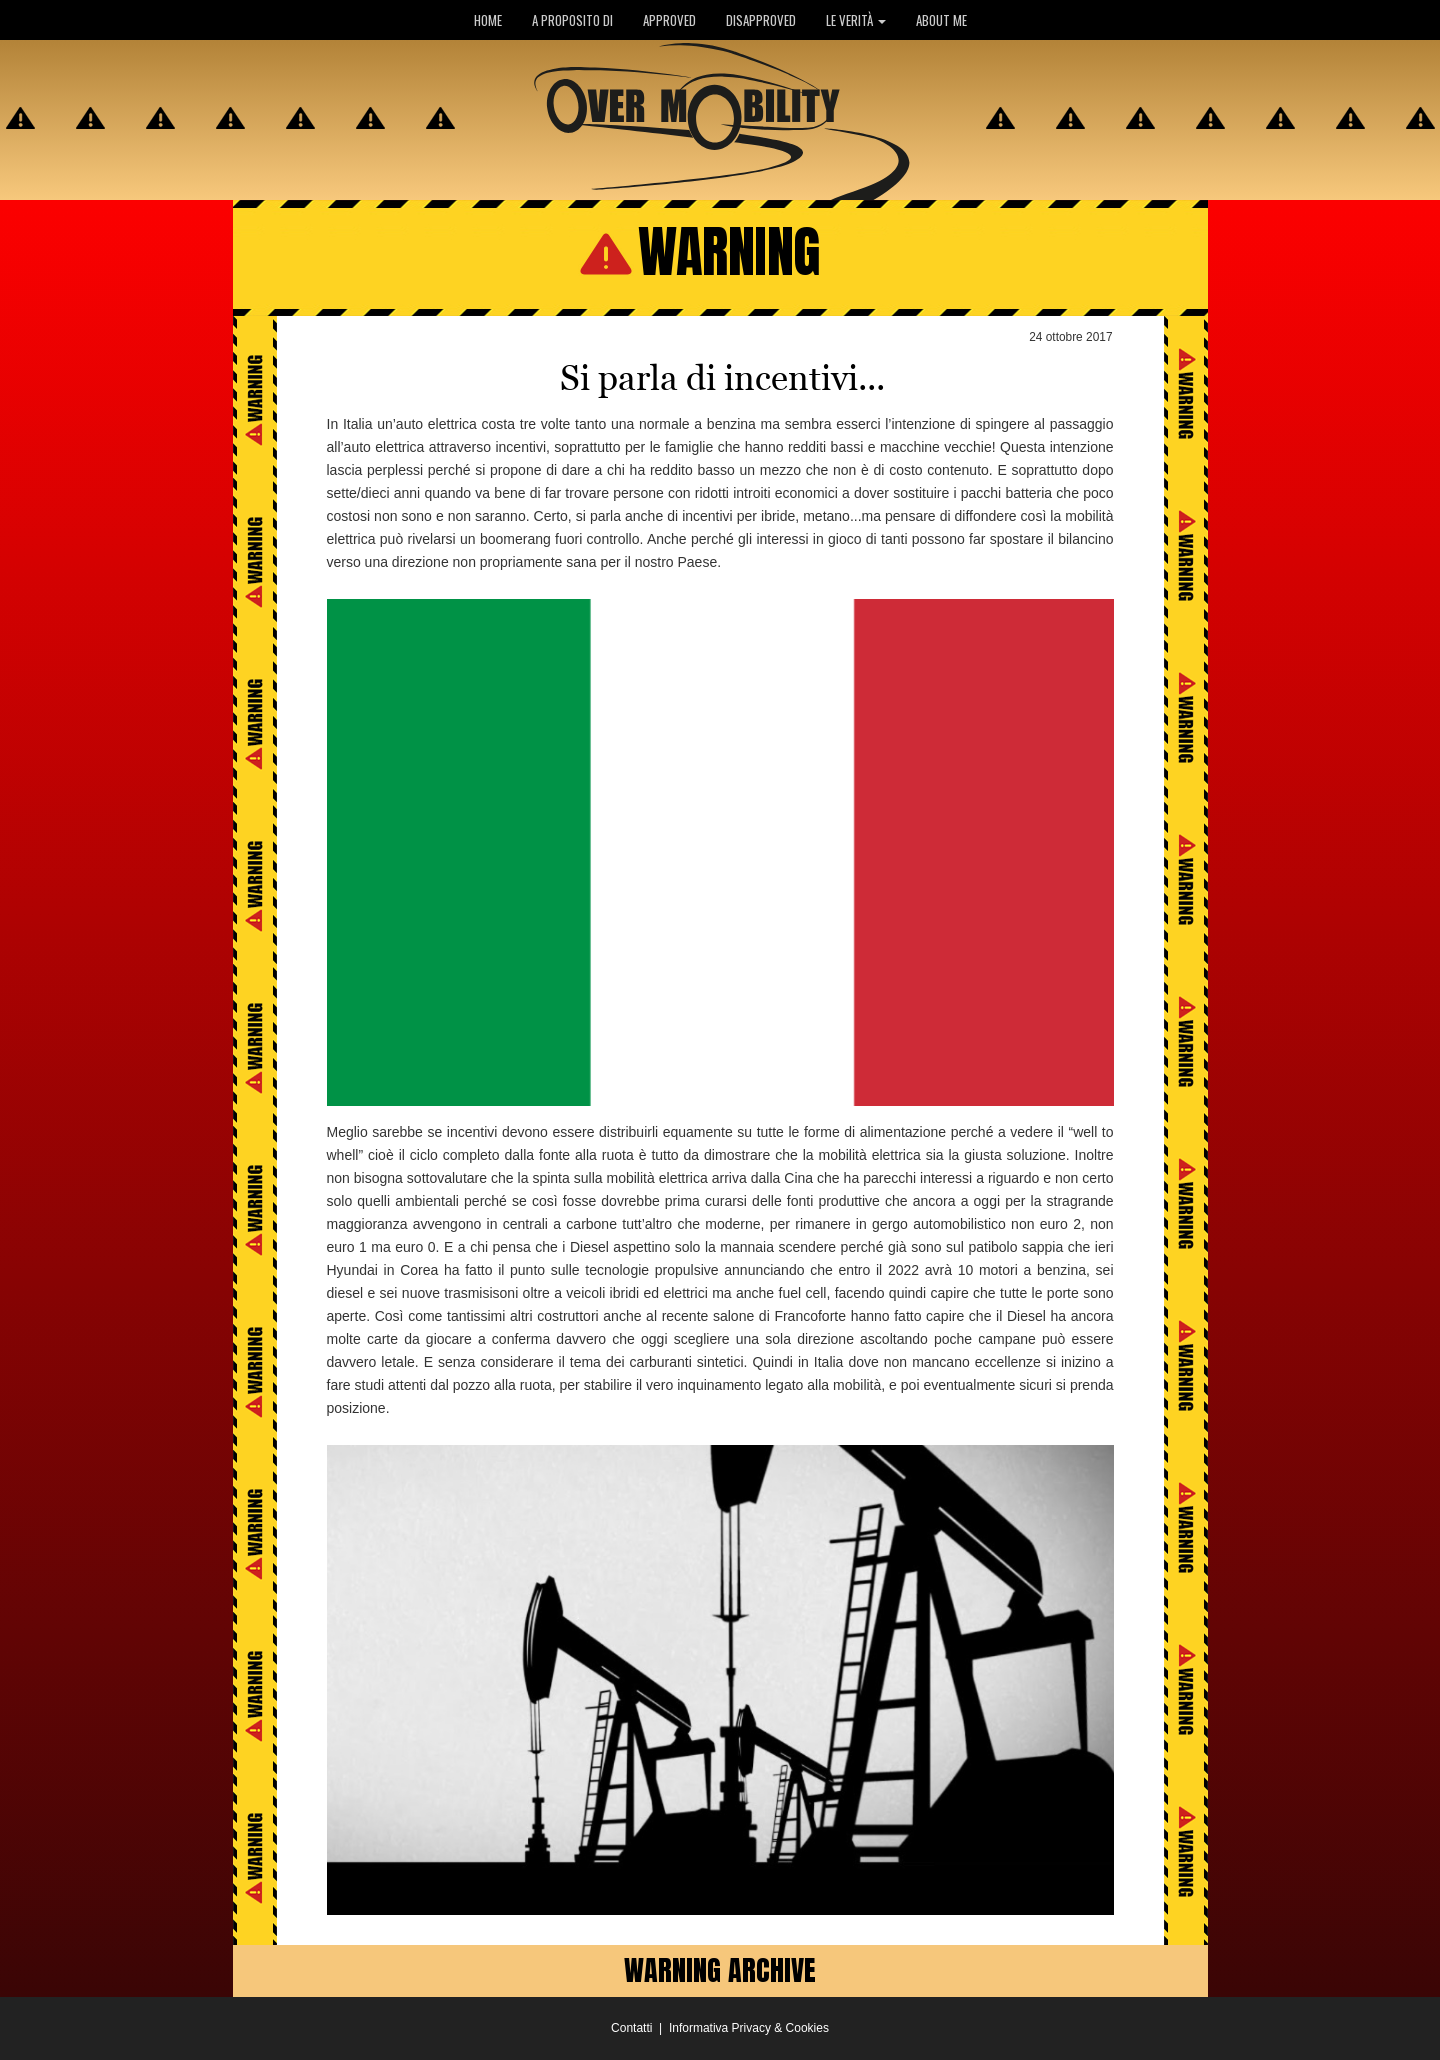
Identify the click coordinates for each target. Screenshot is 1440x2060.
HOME (488, 20)
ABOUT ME (941, 20)
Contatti (631, 2028)
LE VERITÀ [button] (856, 20)
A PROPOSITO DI (572, 20)
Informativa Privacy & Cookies (749, 2028)
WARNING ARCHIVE (720, 1970)
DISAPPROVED (761, 20)
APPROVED (669, 20)
